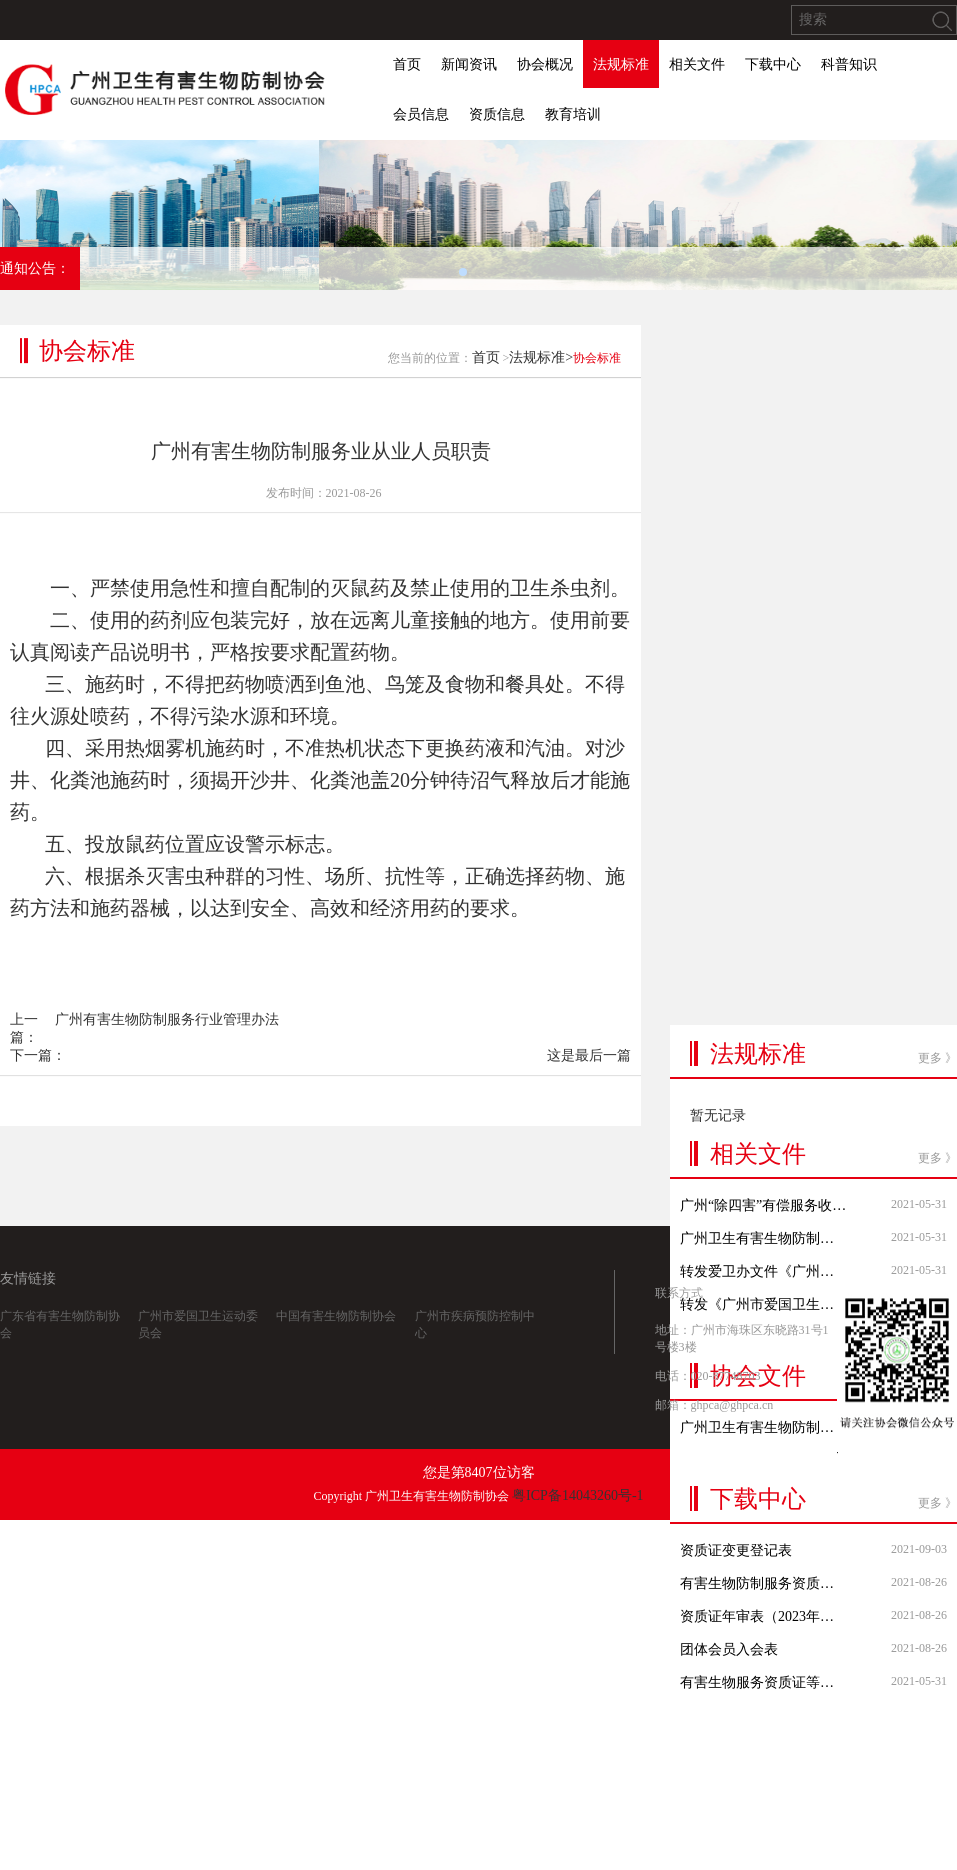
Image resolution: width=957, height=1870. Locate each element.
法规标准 (621, 64)
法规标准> (541, 393)
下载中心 (773, 64)
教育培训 (573, 114)
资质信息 (497, 114)
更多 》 (937, 798)
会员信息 (421, 114)
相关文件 (697, 64)
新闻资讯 (469, 64)
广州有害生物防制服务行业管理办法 (167, 1055)
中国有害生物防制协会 (336, 1345)
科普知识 (849, 64)
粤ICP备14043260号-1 (577, 1495)
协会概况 (545, 64)
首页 (407, 64)
